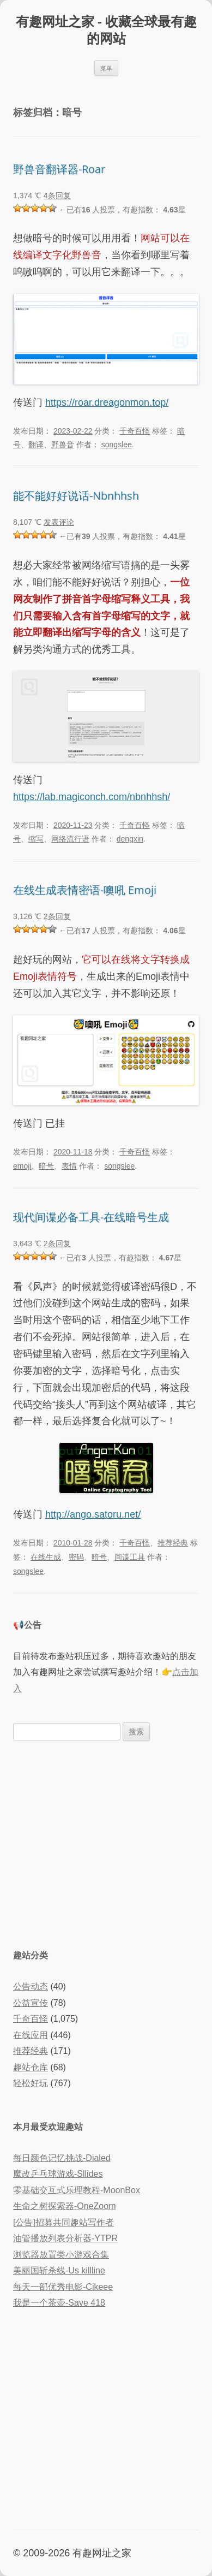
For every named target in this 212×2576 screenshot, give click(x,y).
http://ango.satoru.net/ (93, 1514)
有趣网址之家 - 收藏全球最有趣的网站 (106, 30)
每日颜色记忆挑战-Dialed (62, 2158)
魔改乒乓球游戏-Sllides (57, 2173)
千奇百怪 (134, 431)
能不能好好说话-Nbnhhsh (76, 495)
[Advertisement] (106, 1843)
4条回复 (57, 195)
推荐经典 (173, 1542)
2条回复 (57, 916)
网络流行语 (70, 838)
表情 (69, 1166)
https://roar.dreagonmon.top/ (106, 402)
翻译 (36, 444)
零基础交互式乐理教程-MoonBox (76, 2190)
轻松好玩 (30, 2083)
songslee (116, 444)
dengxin (130, 838)
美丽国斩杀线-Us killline (59, 2270)
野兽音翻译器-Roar (59, 169)
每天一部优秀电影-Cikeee (63, 2286)
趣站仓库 (30, 2067)
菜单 (106, 68)
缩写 (36, 838)
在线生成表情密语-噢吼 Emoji (84, 890)
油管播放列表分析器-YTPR (65, 2238)
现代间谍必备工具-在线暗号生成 (91, 1217)
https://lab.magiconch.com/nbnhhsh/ (91, 796)
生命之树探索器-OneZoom (64, 2206)
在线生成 (46, 1557)
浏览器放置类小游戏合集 (61, 2254)
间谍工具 (129, 1557)
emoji (22, 1166)
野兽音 (62, 444)
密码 (76, 1557)
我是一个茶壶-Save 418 (59, 2302)
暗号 (46, 1166)
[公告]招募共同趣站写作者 (63, 2222)
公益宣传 (30, 2002)
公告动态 (30, 1986)
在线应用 (30, 2035)
